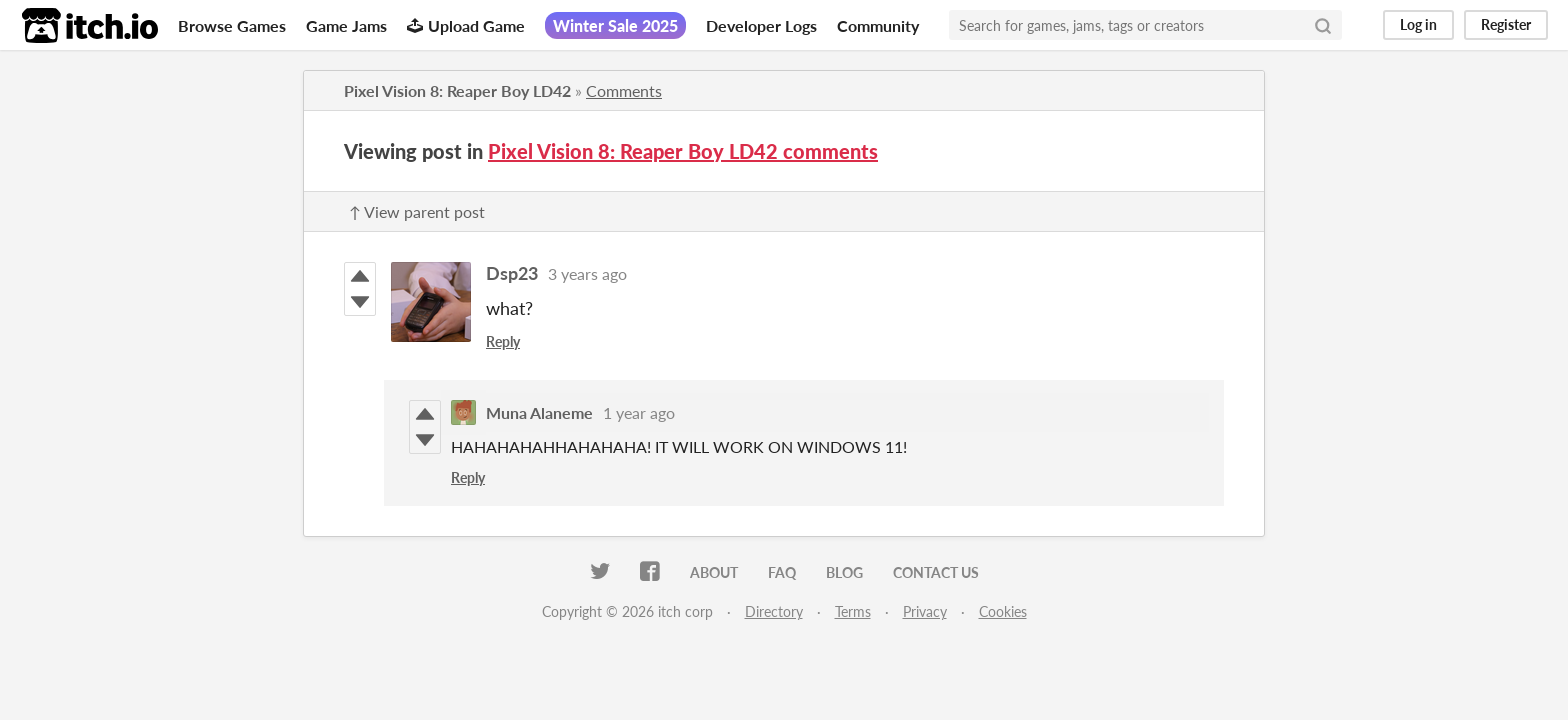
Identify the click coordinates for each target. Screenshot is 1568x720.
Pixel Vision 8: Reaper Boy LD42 (457, 90)
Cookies (1003, 611)
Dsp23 (512, 273)
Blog (844, 572)
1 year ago (639, 412)
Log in (1418, 24)
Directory (774, 611)
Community (878, 25)
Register (1506, 24)
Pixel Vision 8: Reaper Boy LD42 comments (683, 151)
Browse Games (232, 25)
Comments (624, 90)
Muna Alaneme (539, 412)
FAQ (782, 572)
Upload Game (466, 25)
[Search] (1323, 25)
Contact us (936, 572)
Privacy (925, 611)
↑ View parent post (417, 211)
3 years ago (587, 273)
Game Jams (346, 25)
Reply (503, 341)
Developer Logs (761, 25)
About (714, 572)
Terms (853, 611)
